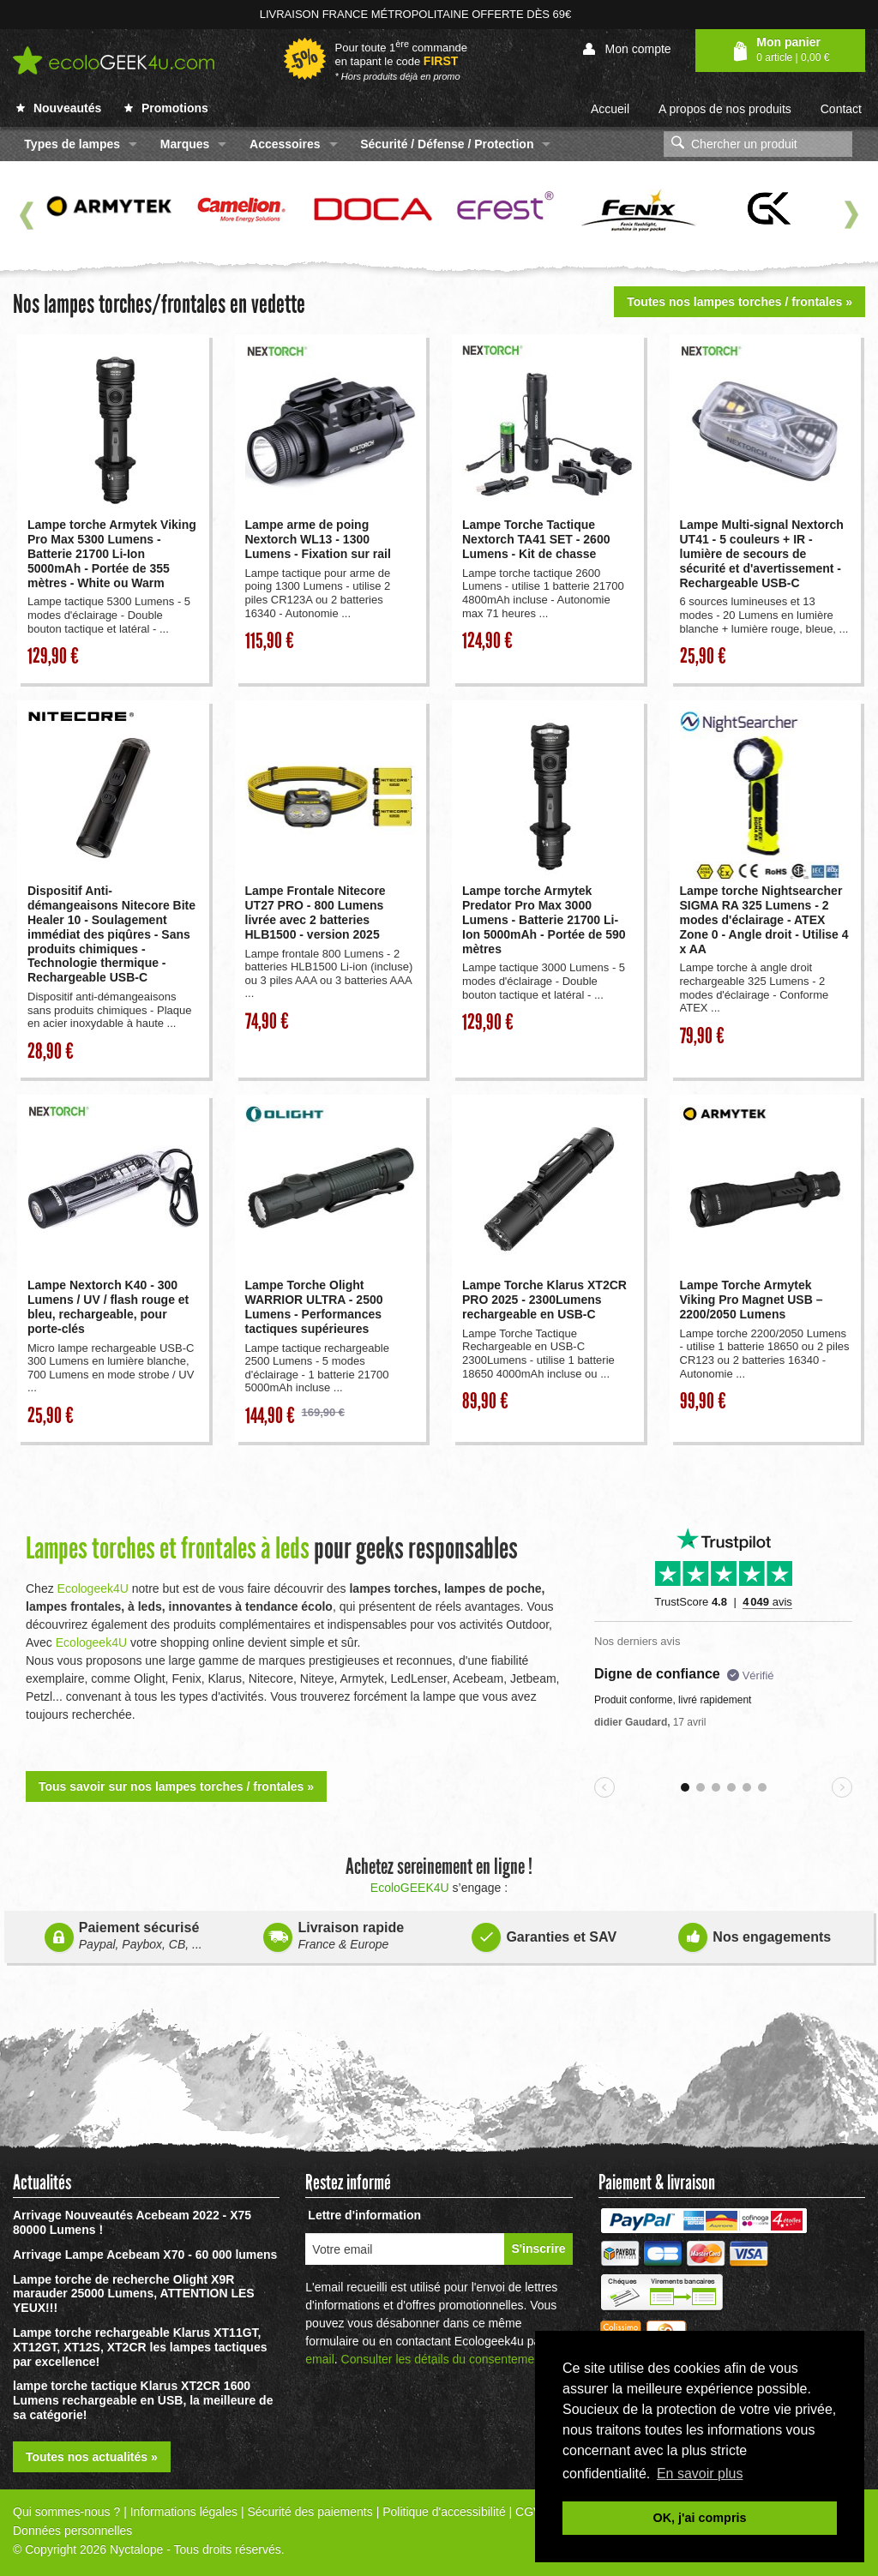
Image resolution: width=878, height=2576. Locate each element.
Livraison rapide (333, 1936)
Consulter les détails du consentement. (444, 2359)
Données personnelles (72, 2530)
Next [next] (851, 215)
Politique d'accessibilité (444, 2512)
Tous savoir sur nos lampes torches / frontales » (176, 1786)
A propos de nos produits (724, 109)
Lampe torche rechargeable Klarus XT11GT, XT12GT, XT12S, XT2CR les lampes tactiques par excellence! (140, 2347)
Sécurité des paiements (309, 2512)
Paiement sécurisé (123, 1936)
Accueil (610, 109)
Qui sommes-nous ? (66, 2512)
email (319, 2359)
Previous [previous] (26, 215)
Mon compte (627, 49)
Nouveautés (58, 108)
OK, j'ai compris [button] (700, 2518)
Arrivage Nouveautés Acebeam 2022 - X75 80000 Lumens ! (132, 2222)
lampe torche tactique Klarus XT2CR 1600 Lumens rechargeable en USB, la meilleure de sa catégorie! (143, 2400)
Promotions (166, 108)
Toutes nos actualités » (92, 2457)
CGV (528, 2512)
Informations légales (184, 2512)
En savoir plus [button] (700, 2473)
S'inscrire (538, 2248)
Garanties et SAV (544, 1934)
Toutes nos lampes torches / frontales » (739, 302)
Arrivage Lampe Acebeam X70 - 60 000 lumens (145, 2254)
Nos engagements (754, 1934)
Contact (841, 109)
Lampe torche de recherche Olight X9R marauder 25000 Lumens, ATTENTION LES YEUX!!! (134, 2294)
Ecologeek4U (93, 1588)
